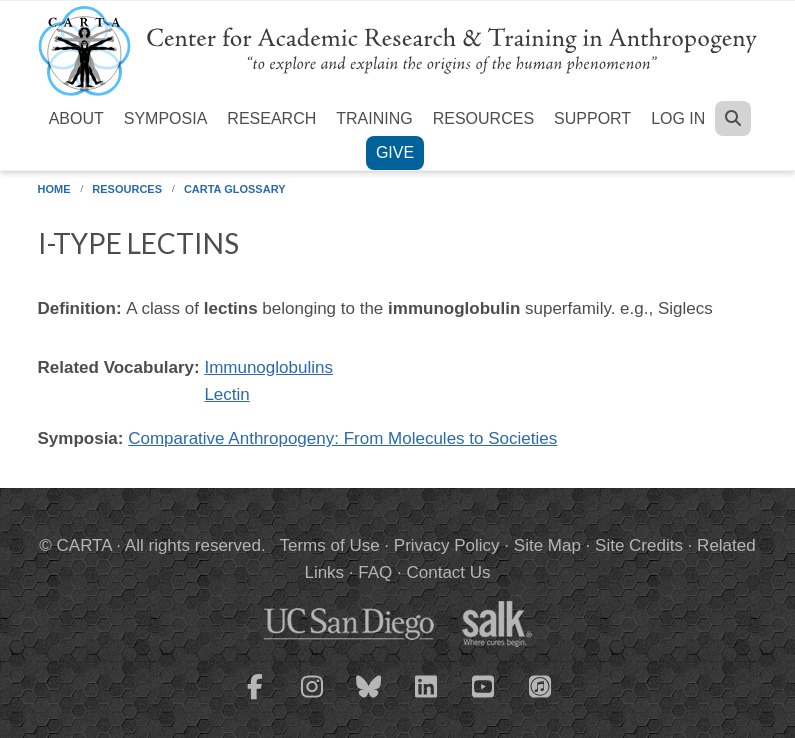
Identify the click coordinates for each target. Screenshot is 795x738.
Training (374, 118)
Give (395, 152)
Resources (483, 118)
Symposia (166, 118)
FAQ (375, 572)
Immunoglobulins (268, 367)
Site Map (547, 545)
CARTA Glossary (235, 189)
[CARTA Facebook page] (255, 699)
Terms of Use (330, 545)
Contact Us (448, 572)
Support (592, 118)
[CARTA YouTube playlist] (483, 699)
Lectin (226, 394)
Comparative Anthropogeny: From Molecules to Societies (342, 438)
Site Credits (639, 545)
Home (54, 189)
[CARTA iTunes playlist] (540, 685)
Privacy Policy (447, 545)
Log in (678, 118)
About (76, 118)
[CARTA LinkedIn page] (426, 699)
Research (271, 118)
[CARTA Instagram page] (312, 699)
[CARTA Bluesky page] (369, 699)
